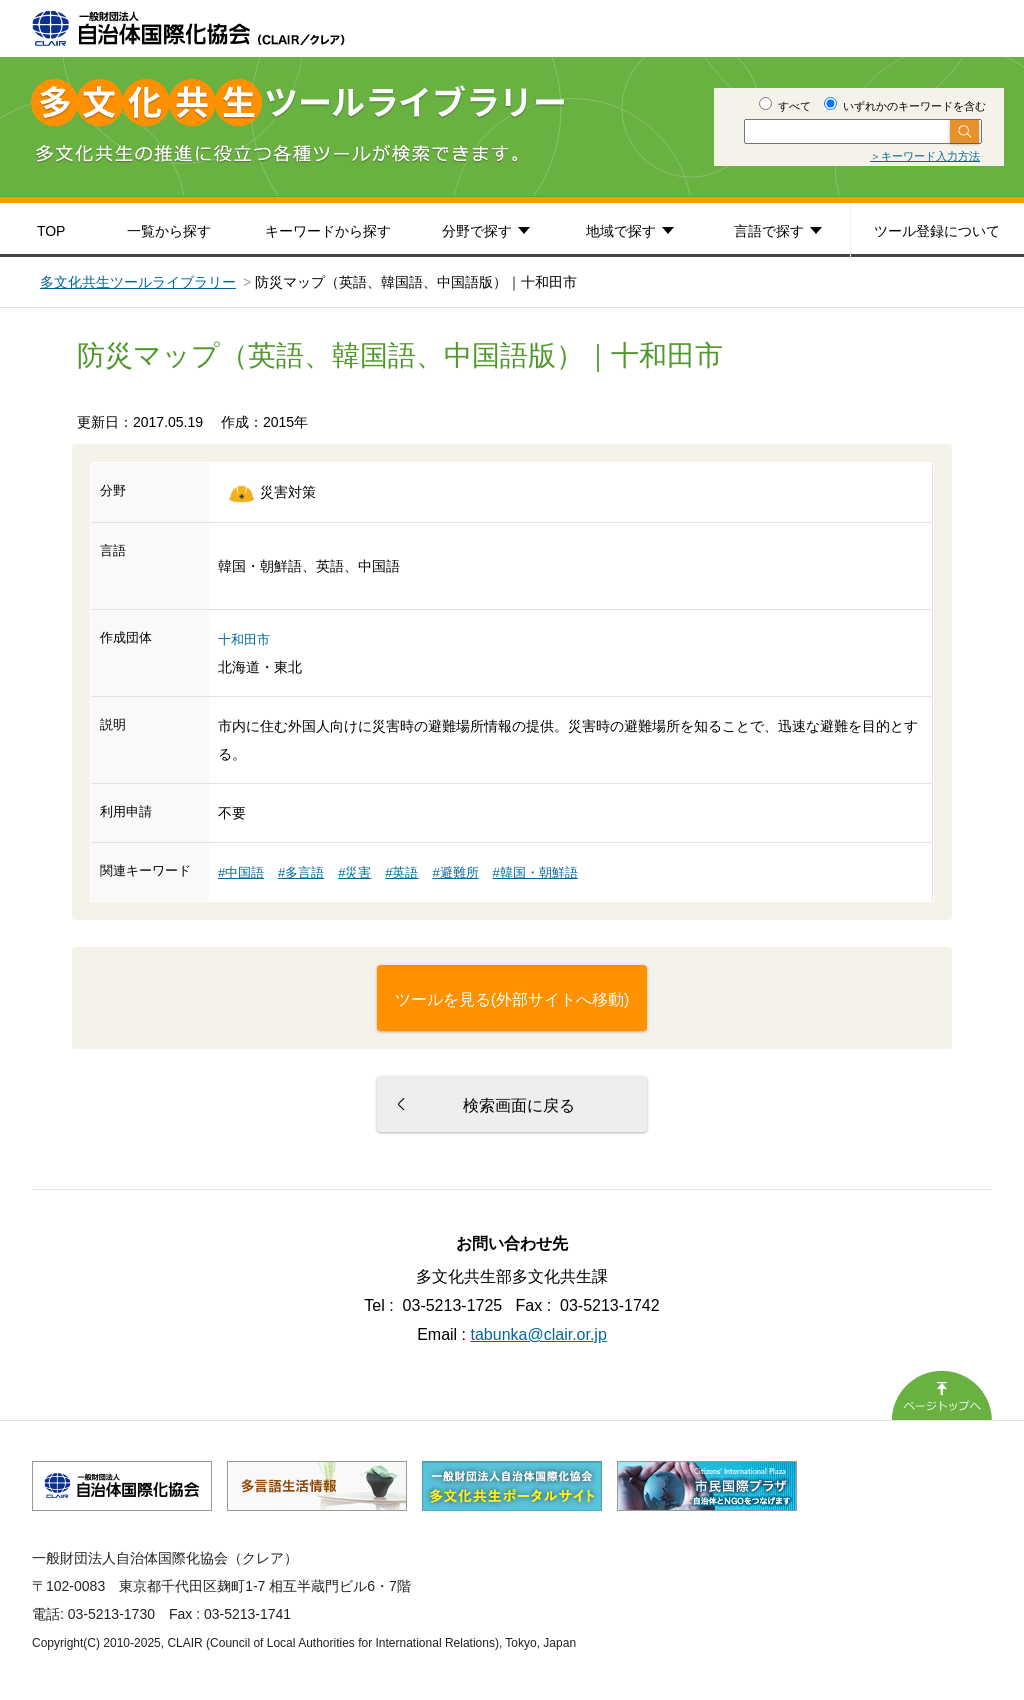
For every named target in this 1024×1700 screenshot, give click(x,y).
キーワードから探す (328, 231)
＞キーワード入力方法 (925, 156)
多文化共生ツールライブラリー (138, 282)
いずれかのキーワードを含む (905, 106)
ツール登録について (937, 231)
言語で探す (769, 231)
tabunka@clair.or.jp (539, 1334)
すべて (785, 106)
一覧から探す (169, 231)
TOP (51, 231)
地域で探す (621, 231)
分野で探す (477, 231)
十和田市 (244, 639)
